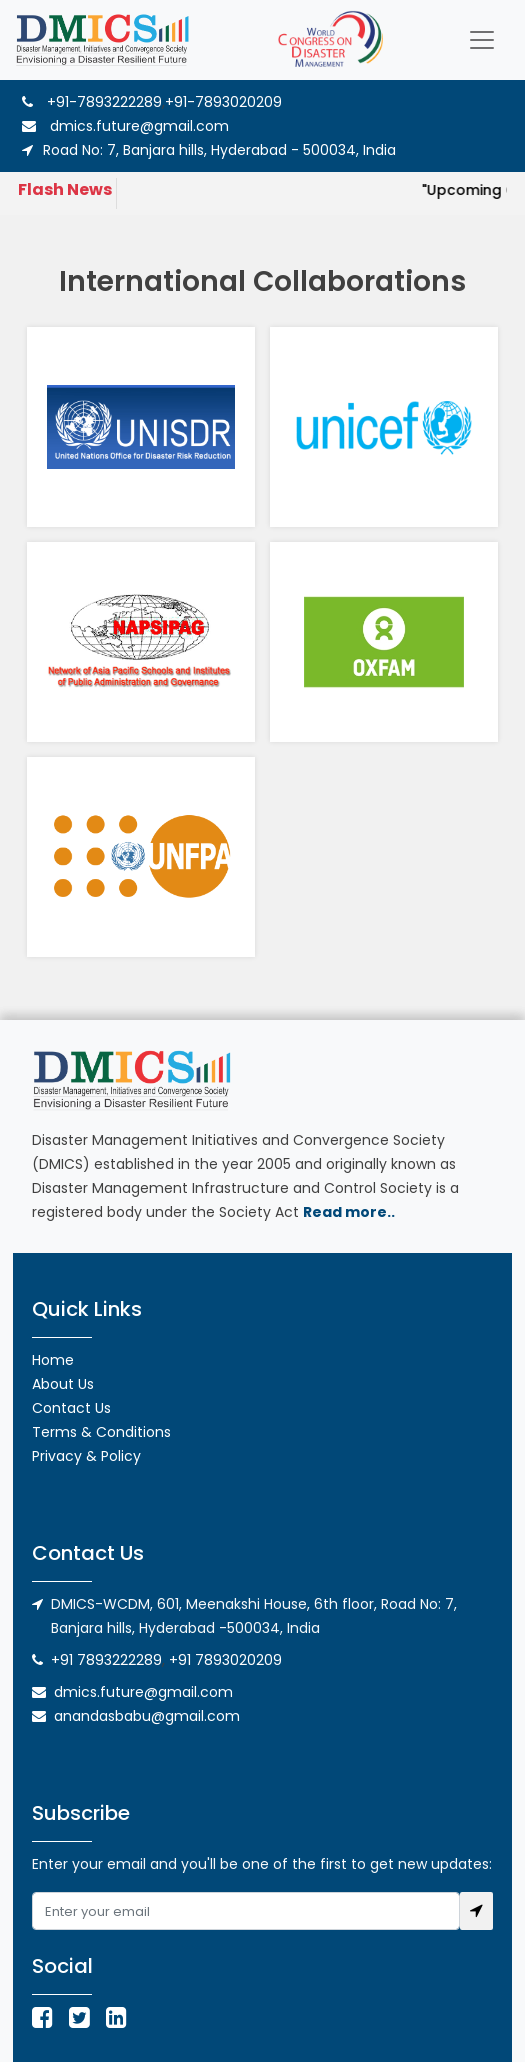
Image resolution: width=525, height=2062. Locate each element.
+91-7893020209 (223, 102)
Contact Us (71, 1408)
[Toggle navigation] (482, 40)
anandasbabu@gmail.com (147, 1716)
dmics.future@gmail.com (125, 126)
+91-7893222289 (104, 102)
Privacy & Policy (86, 1456)
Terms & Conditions (101, 1432)
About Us (63, 1384)
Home (53, 1360)
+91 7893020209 (225, 1660)
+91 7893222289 (106, 1660)
